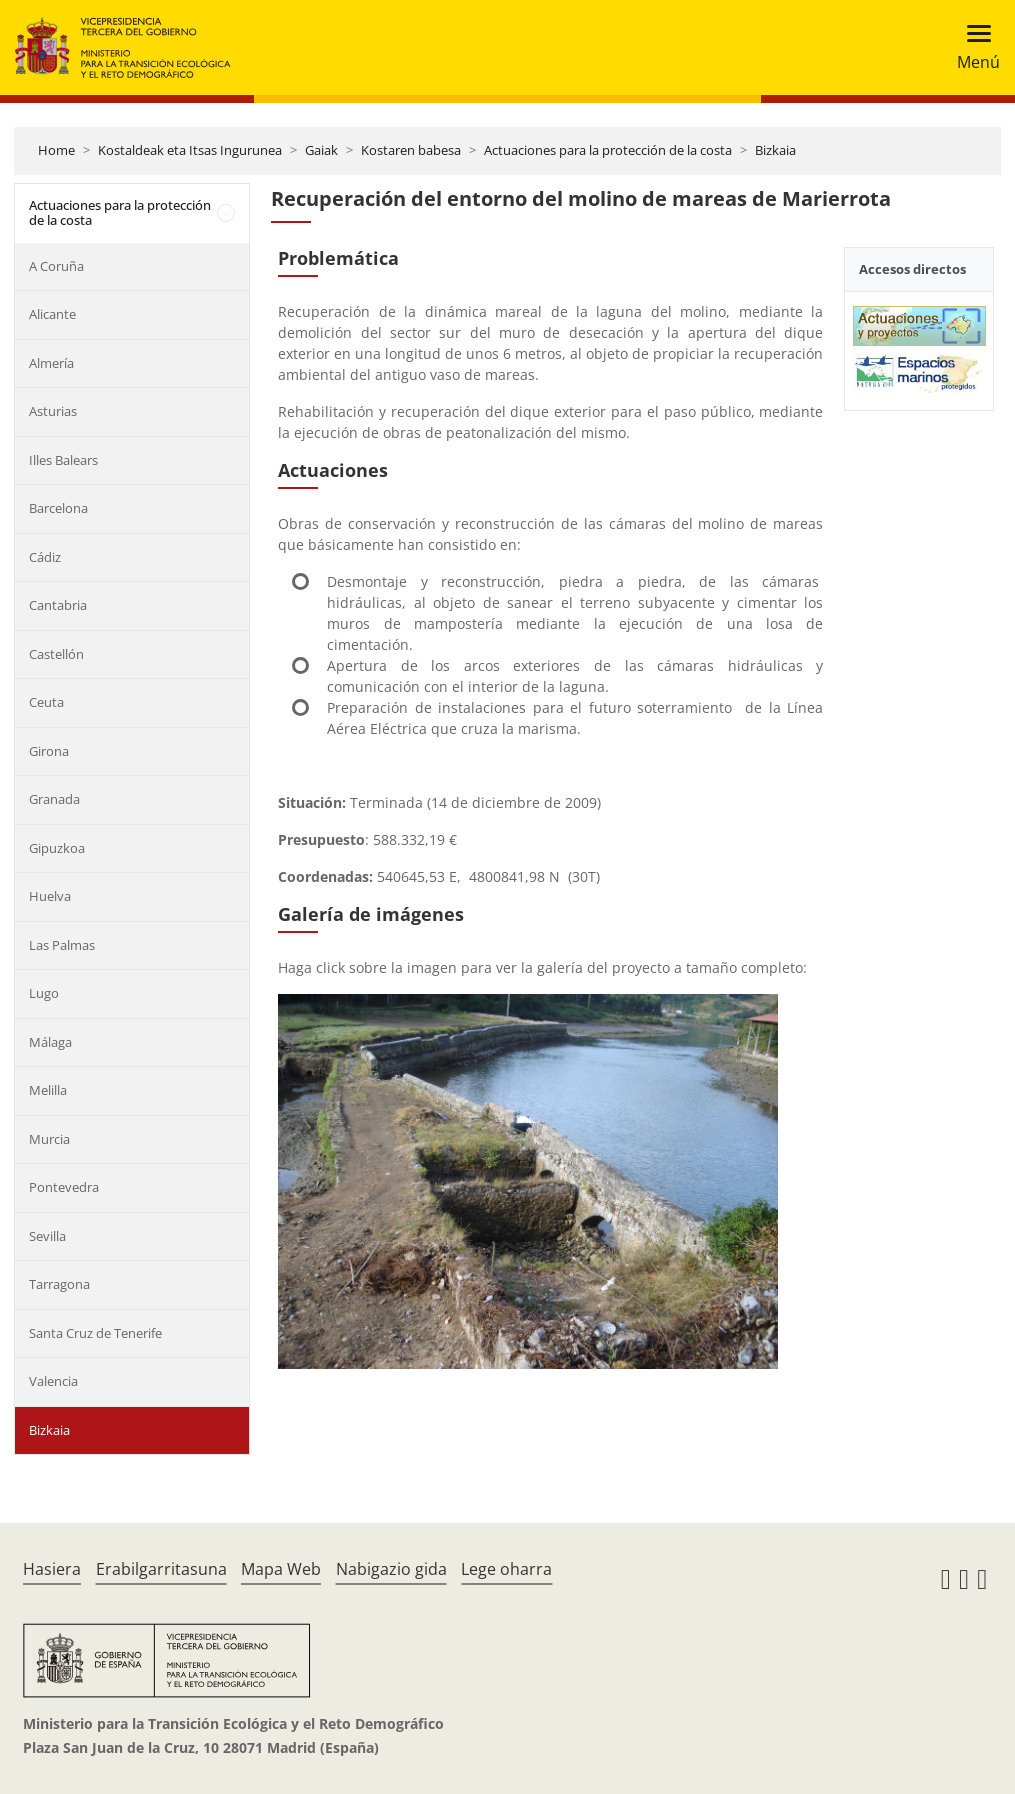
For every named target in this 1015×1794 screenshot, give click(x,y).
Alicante (52, 314)
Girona (49, 751)
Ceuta (46, 702)
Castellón (56, 654)
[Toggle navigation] (972, 47)
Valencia (53, 1381)
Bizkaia (775, 150)
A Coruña (56, 266)
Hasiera (52, 1569)
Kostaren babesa (411, 150)
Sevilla (47, 1236)
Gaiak (321, 150)
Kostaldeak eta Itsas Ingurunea (190, 150)
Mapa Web (281, 1569)
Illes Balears (63, 460)
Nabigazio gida (391, 1569)
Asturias (53, 411)
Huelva (50, 896)
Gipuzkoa (57, 848)
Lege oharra (506, 1569)
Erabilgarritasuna (161, 1569)
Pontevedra (64, 1187)
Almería (51, 363)
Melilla (48, 1090)
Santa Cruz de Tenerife (95, 1333)
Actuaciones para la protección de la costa (608, 150)
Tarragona (59, 1284)
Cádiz (45, 557)
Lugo (44, 993)
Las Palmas (62, 945)
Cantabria (58, 605)
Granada (54, 799)
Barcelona (58, 508)
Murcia (49, 1139)
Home (56, 150)
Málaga (50, 1042)
